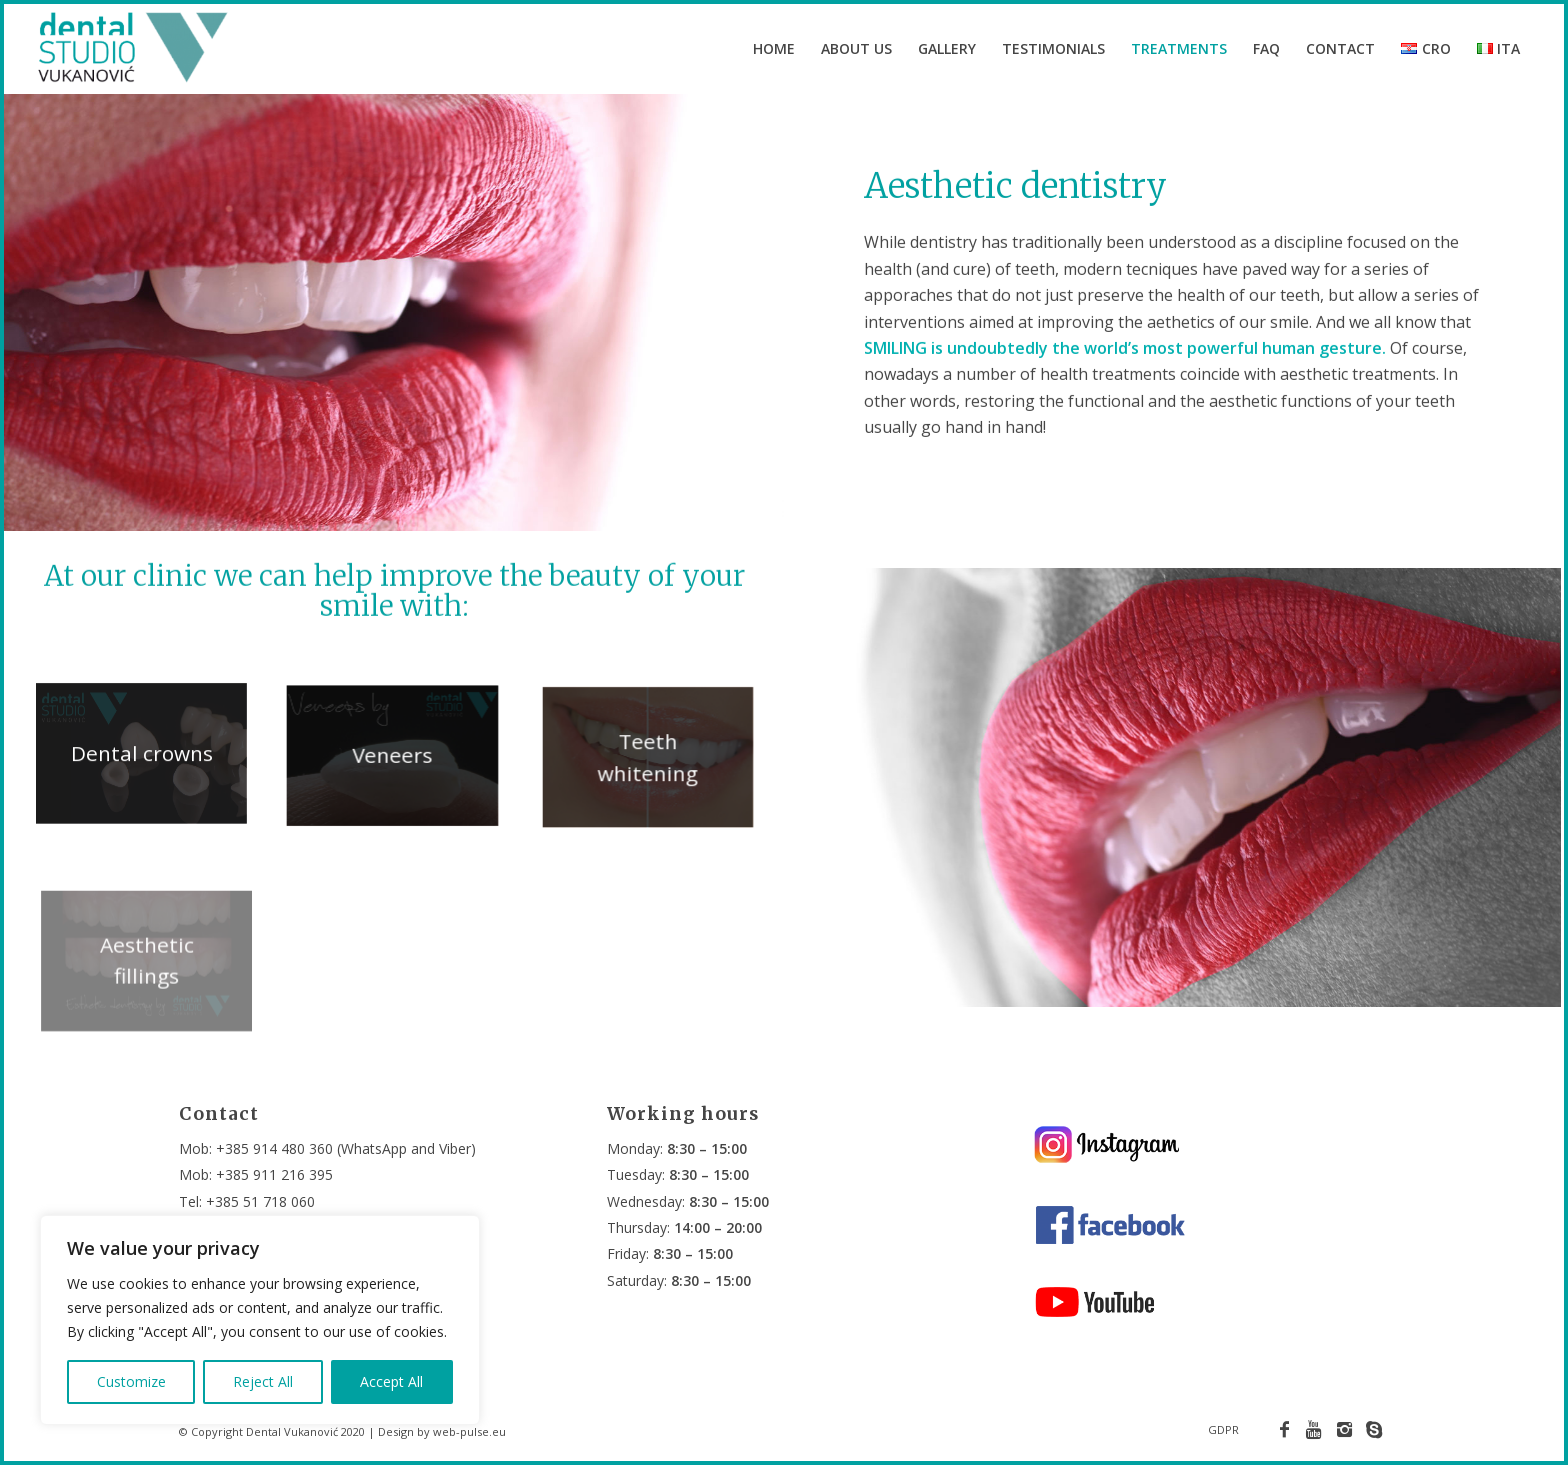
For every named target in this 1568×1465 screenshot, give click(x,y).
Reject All (263, 1381)
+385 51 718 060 (260, 1201)
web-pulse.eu (469, 1431)
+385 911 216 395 (274, 1174)
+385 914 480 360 (274, 1148)
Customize (131, 1381)
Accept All (391, 1381)
